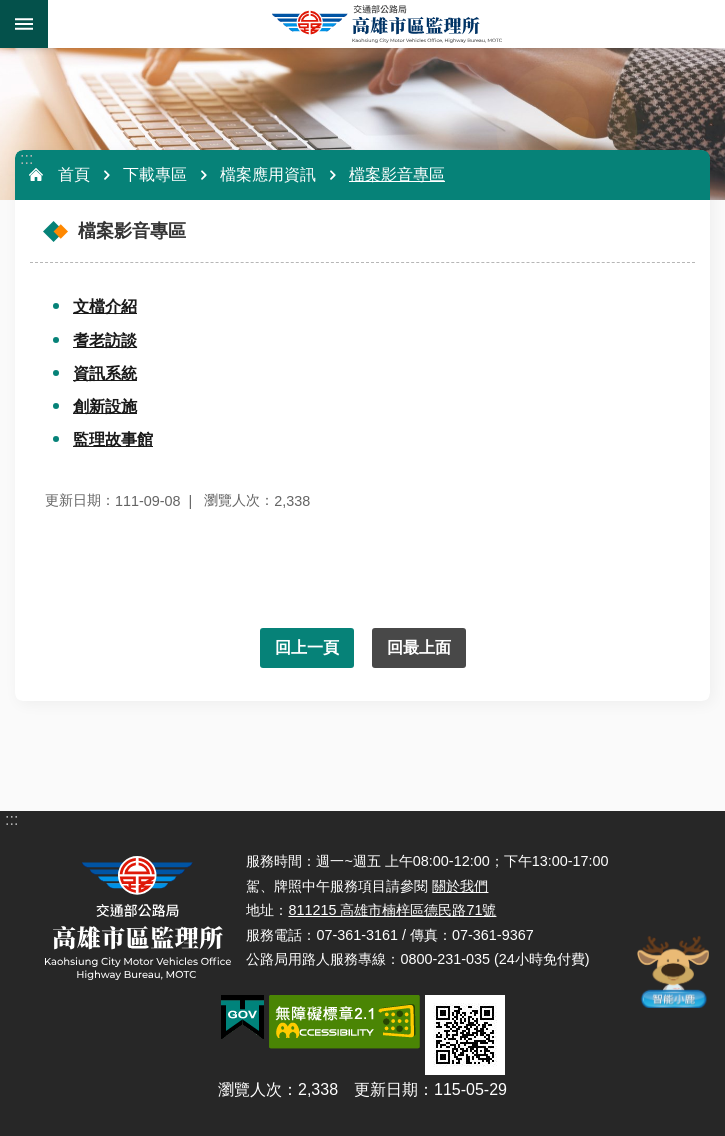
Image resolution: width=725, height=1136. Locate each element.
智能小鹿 (672, 971)
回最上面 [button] (419, 647)
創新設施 (105, 406)
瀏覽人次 (250, 1089)
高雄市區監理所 (386, 24)
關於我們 (460, 886)
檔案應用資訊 (268, 174)
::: (26, 158)
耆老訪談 (105, 340)
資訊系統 (105, 373)
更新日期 (386, 1089)
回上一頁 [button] (307, 647)
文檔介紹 (105, 306)
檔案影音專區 (397, 174)
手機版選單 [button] (24, 24)
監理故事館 (113, 439)
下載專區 (155, 174)
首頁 (74, 174)
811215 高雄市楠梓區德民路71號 (392, 910)
